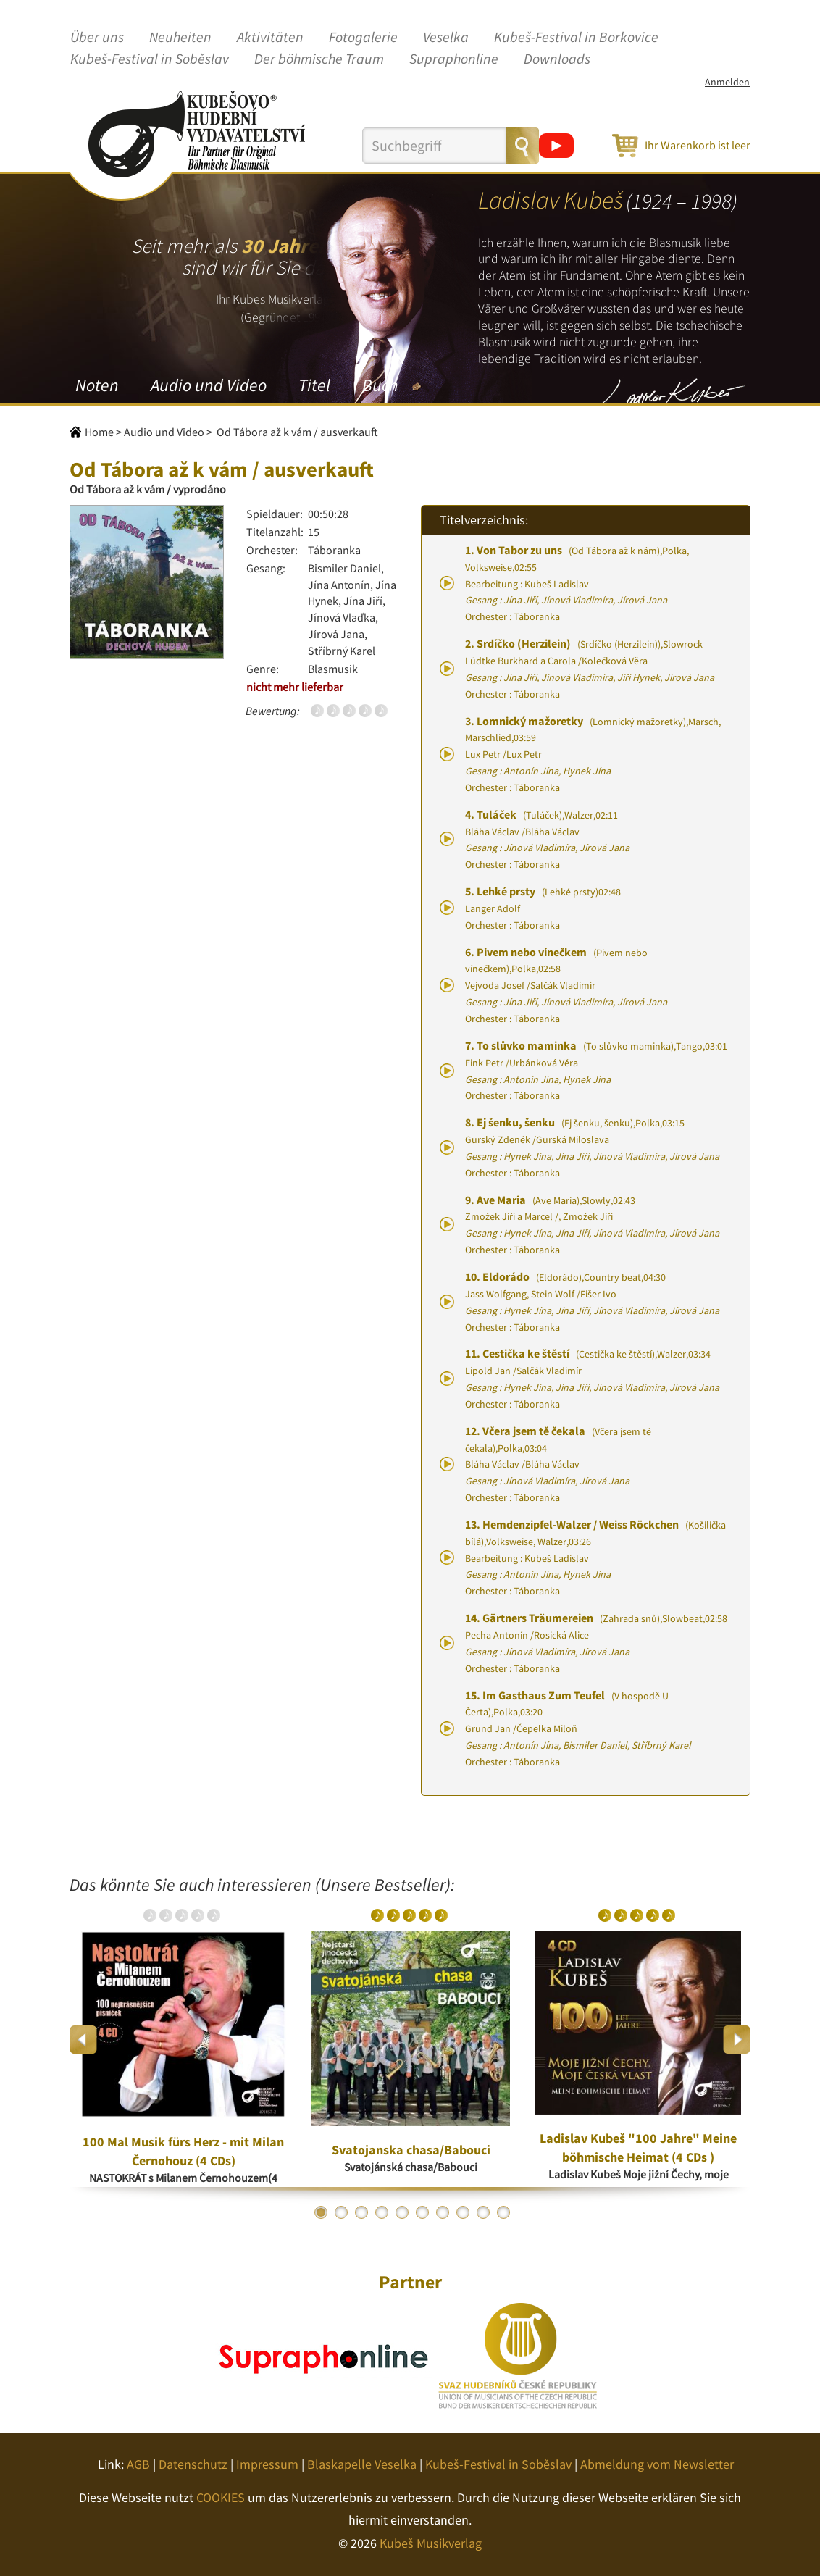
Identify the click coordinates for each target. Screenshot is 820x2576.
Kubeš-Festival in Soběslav (149, 59)
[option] (183, 2039)
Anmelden (727, 81)
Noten (97, 385)
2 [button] (341, 2212)
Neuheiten (180, 38)
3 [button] (361, 2212)
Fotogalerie (363, 38)
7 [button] (442, 2212)
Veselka (446, 38)
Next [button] (736, 2039)
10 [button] (503, 2212)
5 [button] (402, 2212)
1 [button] (321, 2212)
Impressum (267, 2464)
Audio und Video (209, 385)
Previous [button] (84, 2039)
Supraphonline (453, 59)
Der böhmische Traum (319, 59)
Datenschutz (193, 2464)
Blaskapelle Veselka (362, 2464)
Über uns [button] (97, 38)
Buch (380, 385)
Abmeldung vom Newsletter (657, 2464)
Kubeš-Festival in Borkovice (576, 38)
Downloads (557, 59)
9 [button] (483, 2212)
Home (99, 432)
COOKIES (220, 2497)
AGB (138, 2464)
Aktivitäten (270, 38)
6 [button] (422, 2212)
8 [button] (463, 2212)
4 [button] (381, 2212)
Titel (314, 385)
